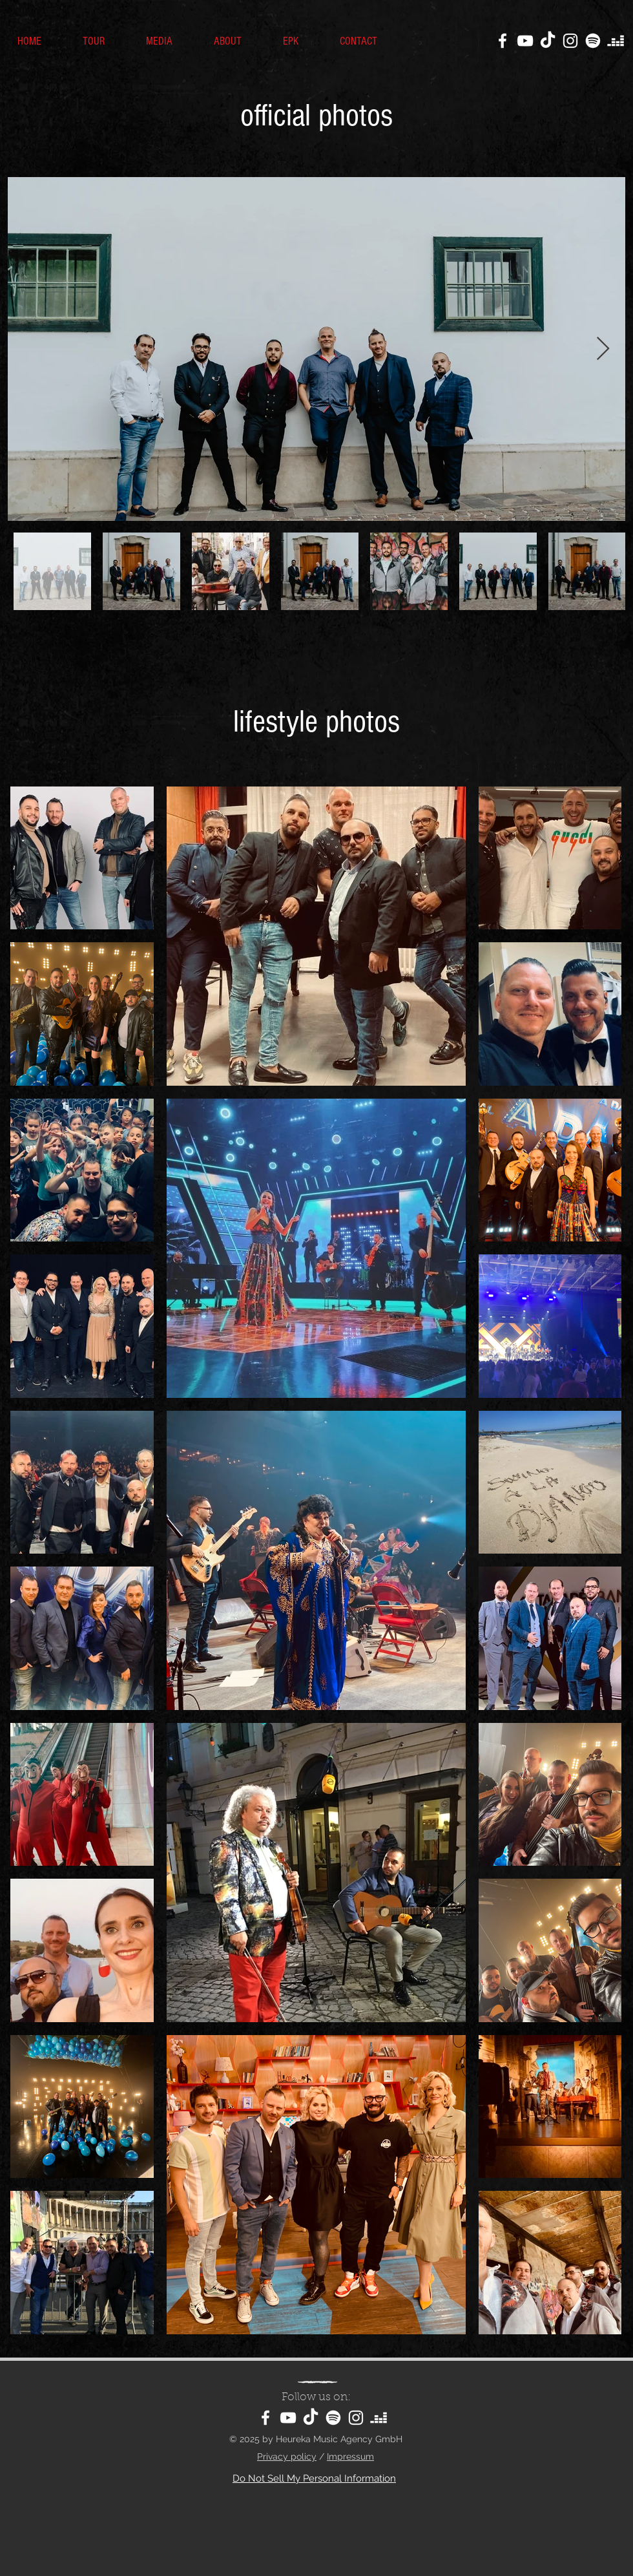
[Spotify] (593, 40)
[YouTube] (525, 40)
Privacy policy (286, 2456)
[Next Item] (603, 349)
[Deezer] (615, 40)
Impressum (350, 2456)
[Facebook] (502, 40)
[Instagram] (570, 40)
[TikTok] (547, 40)
